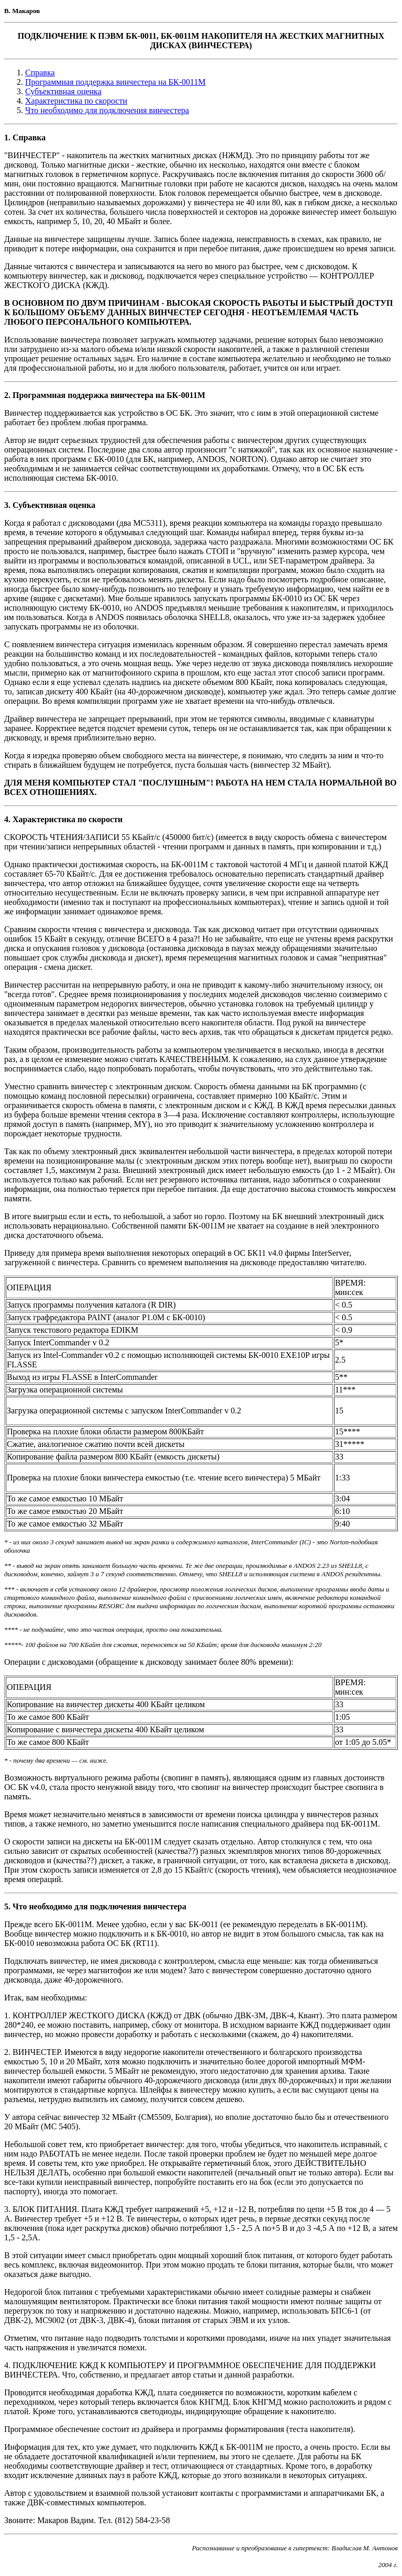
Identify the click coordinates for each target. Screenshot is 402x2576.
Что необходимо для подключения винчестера (107, 110)
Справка (40, 72)
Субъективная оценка (63, 91)
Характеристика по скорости (76, 100)
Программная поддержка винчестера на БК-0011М (115, 82)
